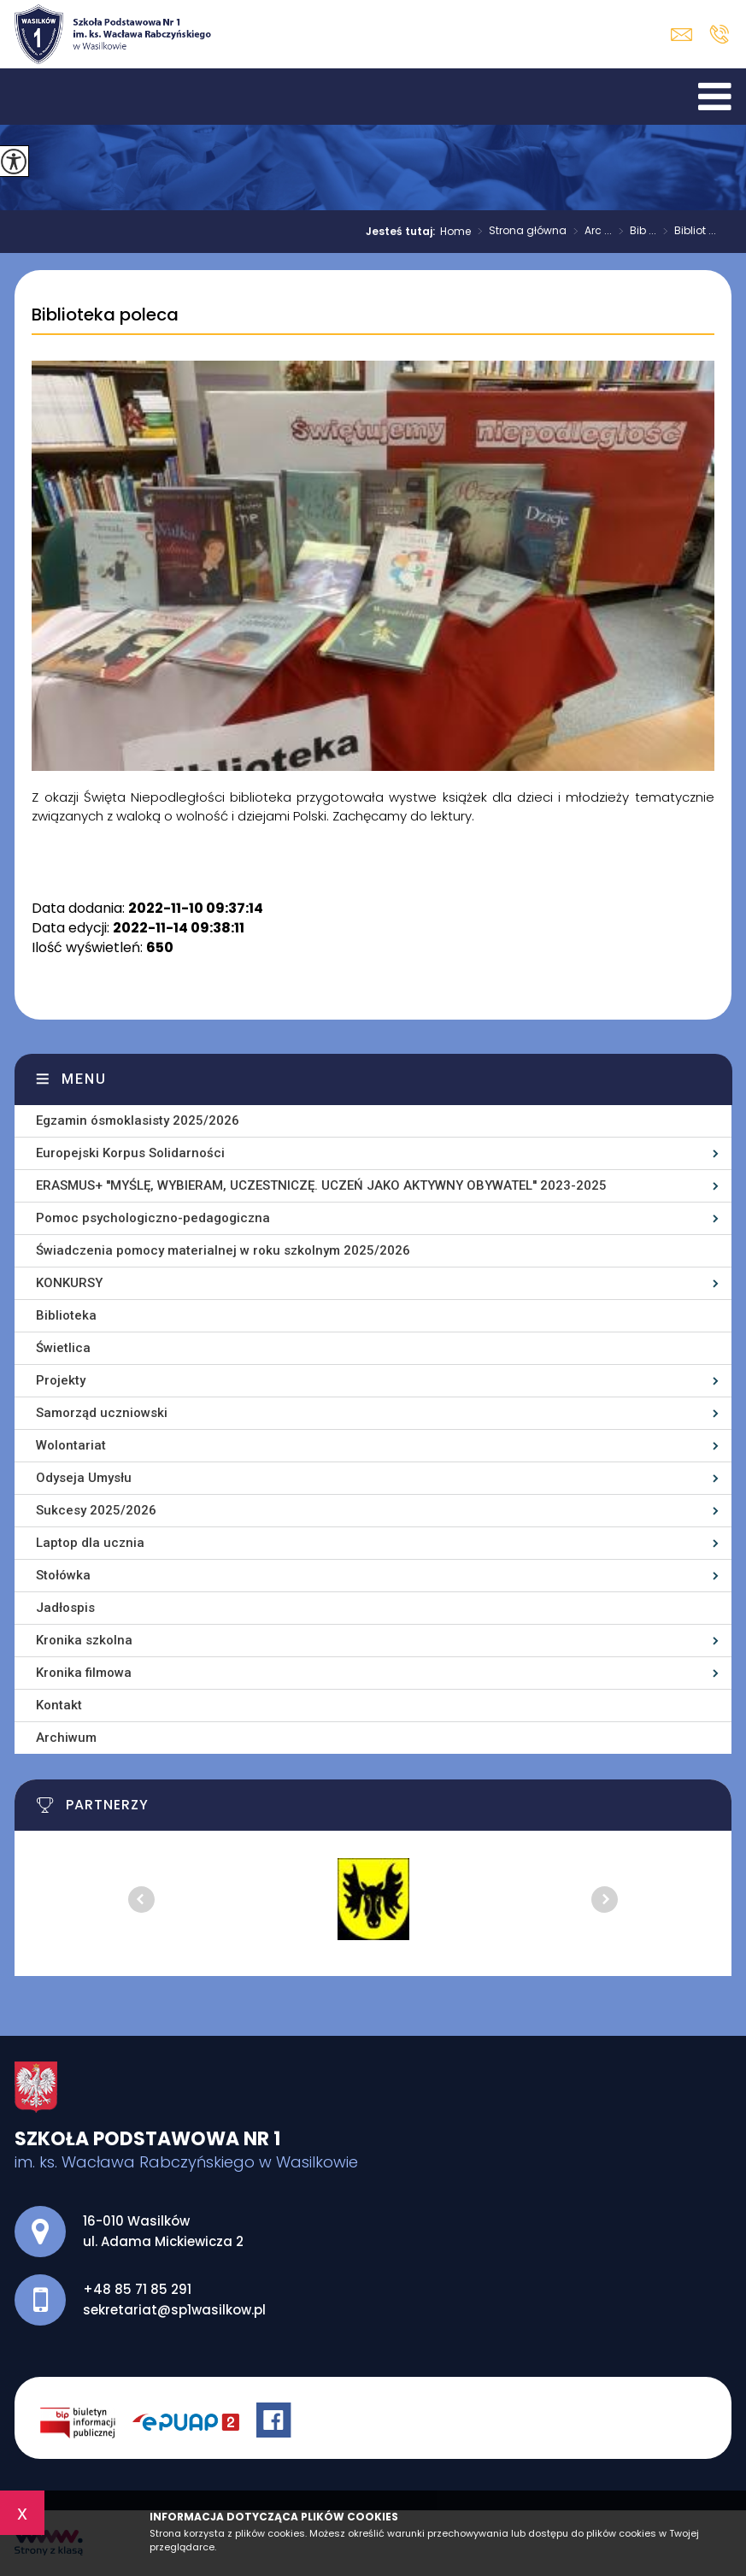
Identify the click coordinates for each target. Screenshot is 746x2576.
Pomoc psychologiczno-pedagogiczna (153, 1218)
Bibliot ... (686, 232)
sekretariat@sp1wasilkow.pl (681, 34)
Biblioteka (66, 1315)
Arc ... (589, 232)
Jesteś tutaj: (403, 231)
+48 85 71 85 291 (719, 34)
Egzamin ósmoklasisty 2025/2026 (137, 1120)
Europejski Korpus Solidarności (130, 1153)
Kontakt (59, 1705)
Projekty (60, 1380)
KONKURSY (69, 1283)
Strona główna (519, 232)
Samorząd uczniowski (101, 1412)
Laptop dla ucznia (90, 1542)
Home (455, 231)
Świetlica (63, 1348)
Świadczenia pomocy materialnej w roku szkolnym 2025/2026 (223, 1250)
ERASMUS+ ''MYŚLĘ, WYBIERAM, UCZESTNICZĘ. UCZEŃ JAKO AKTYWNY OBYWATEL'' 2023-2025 (321, 1185)
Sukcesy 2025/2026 (96, 1510)
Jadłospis (65, 1607)
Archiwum (66, 1737)
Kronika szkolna (84, 1640)
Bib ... (634, 232)
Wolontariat (71, 1445)
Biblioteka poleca (105, 315)
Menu (84, 1079)
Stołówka (63, 1575)
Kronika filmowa (84, 1672)
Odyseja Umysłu (84, 1477)
